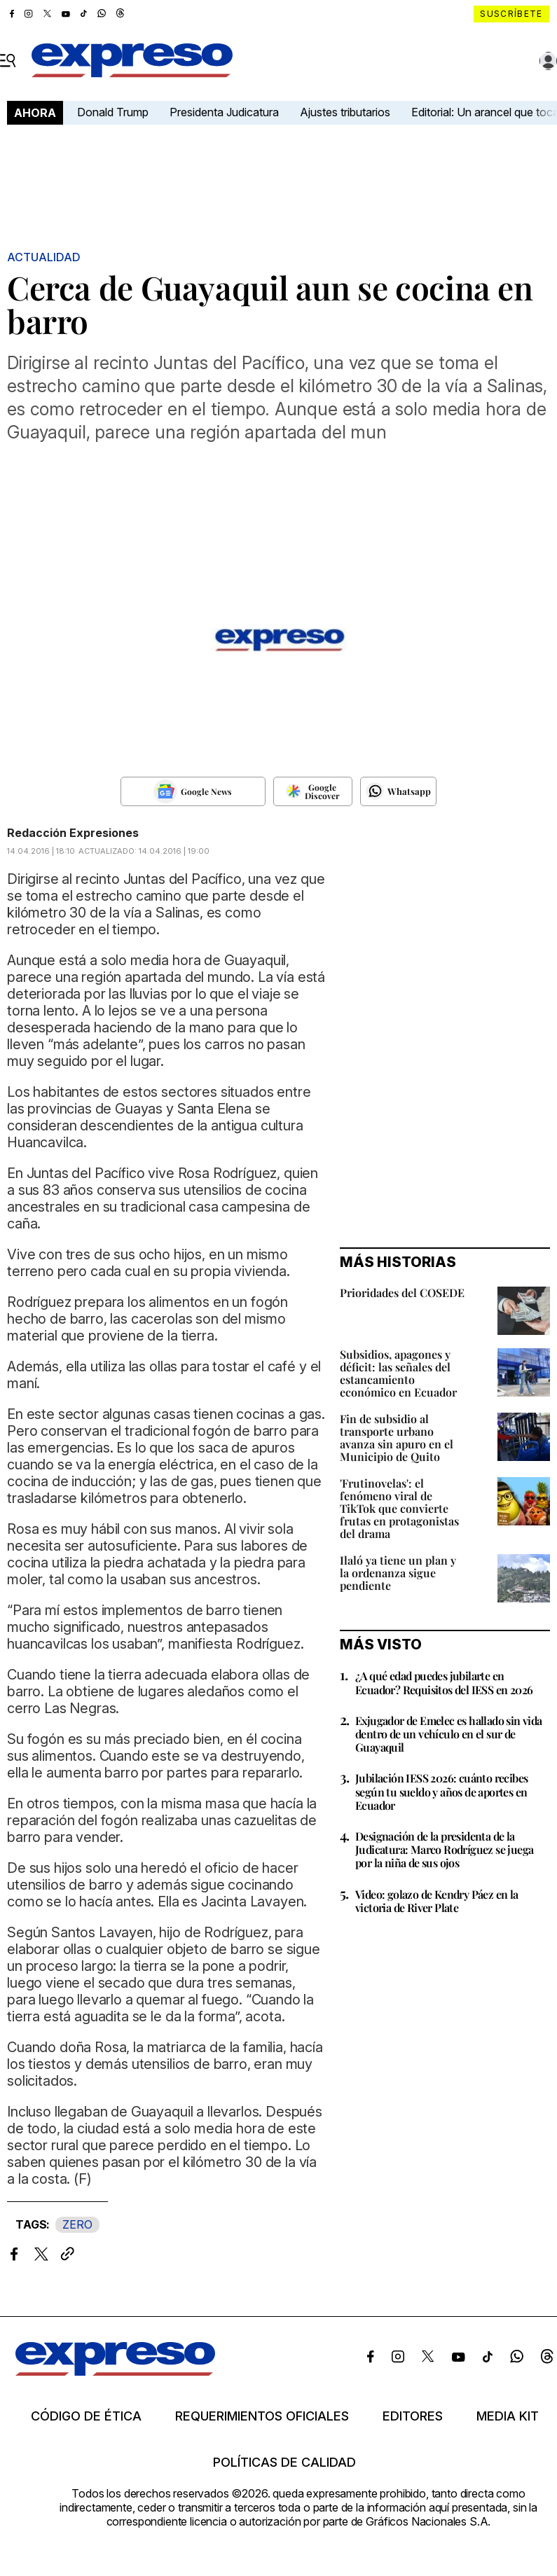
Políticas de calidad (284, 2462)
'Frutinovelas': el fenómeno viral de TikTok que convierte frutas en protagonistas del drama (399, 1508)
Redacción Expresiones (73, 832)
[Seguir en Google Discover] (312, 791)
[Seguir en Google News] (193, 791)
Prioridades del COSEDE (402, 1292)
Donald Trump (113, 112)
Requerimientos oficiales (262, 2416)
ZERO (77, 2224)
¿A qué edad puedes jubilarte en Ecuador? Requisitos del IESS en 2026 (443, 1682)
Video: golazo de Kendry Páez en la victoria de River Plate (436, 1901)
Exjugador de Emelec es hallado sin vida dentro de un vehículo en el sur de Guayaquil (448, 1733)
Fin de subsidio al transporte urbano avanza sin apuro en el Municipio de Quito (396, 1437)
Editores (413, 2416)
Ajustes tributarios (345, 112)
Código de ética (86, 2416)
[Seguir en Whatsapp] (398, 791)
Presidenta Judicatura (224, 112)
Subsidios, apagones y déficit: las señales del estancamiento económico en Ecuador (398, 1373)
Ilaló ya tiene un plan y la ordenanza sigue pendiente (398, 1573)
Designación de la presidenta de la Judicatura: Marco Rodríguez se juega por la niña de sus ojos (444, 1849)
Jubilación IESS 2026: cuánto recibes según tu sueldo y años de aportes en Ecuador (441, 1791)
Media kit (507, 2416)
